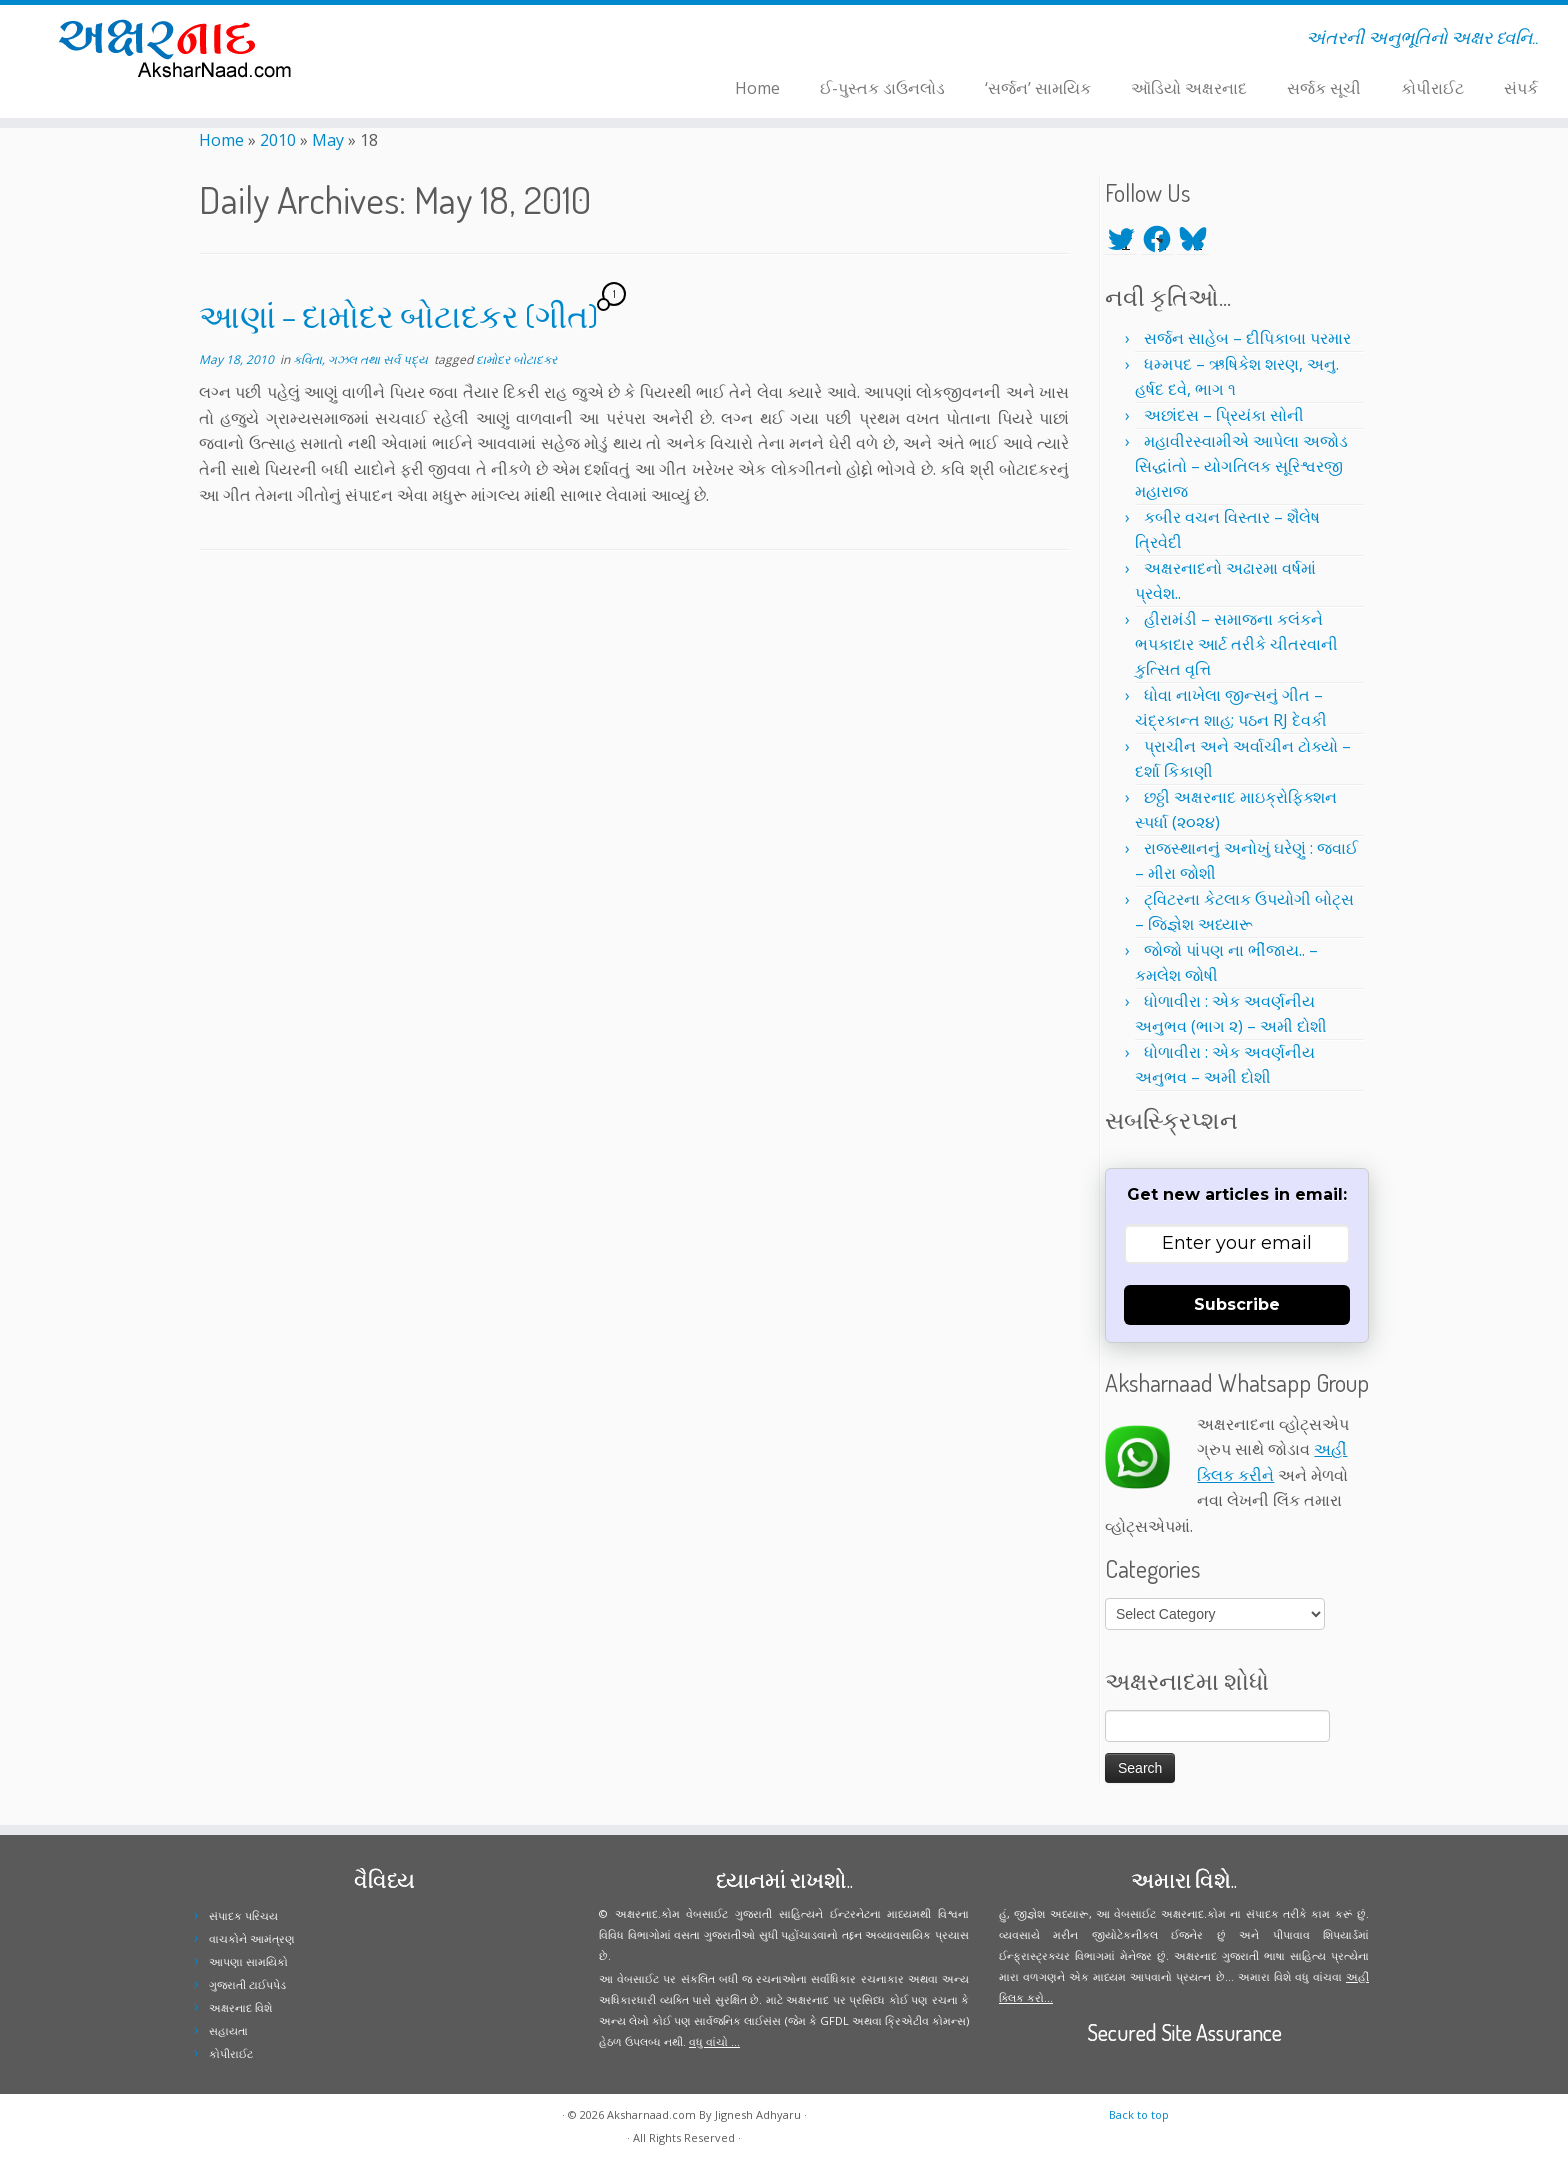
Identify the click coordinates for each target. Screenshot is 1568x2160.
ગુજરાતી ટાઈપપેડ (247, 1984)
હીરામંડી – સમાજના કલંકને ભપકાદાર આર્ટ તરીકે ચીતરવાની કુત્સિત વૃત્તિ (1236, 644)
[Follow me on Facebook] (441, 41)
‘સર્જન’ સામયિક (1038, 88)
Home (757, 88)
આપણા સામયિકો (248, 1961)
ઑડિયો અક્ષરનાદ (1189, 88)
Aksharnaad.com (651, 2114)
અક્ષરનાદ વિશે (240, 2007)
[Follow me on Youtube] (467, 41)
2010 (278, 140)
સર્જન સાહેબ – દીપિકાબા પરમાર (1247, 338)
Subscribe (1237, 1304)
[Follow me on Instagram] (454, 41)
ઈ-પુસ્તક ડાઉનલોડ (882, 88)
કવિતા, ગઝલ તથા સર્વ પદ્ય (362, 359)
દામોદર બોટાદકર (516, 359)
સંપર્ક (1521, 88)
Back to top (1139, 2114)
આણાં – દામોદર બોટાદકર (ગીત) (398, 315)
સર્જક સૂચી (1324, 88)
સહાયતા (228, 2030)
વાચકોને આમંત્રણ (252, 1938)
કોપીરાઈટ (1432, 88)
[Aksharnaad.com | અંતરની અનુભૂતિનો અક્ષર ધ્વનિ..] (181, 47)
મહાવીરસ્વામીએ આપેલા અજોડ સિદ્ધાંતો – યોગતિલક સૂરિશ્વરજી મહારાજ (1241, 466)
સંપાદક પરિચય (243, 1915)
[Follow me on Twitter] (428, 41)
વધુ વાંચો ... (714, 2041)
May (328, 140)
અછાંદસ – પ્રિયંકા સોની (1224, 415)
